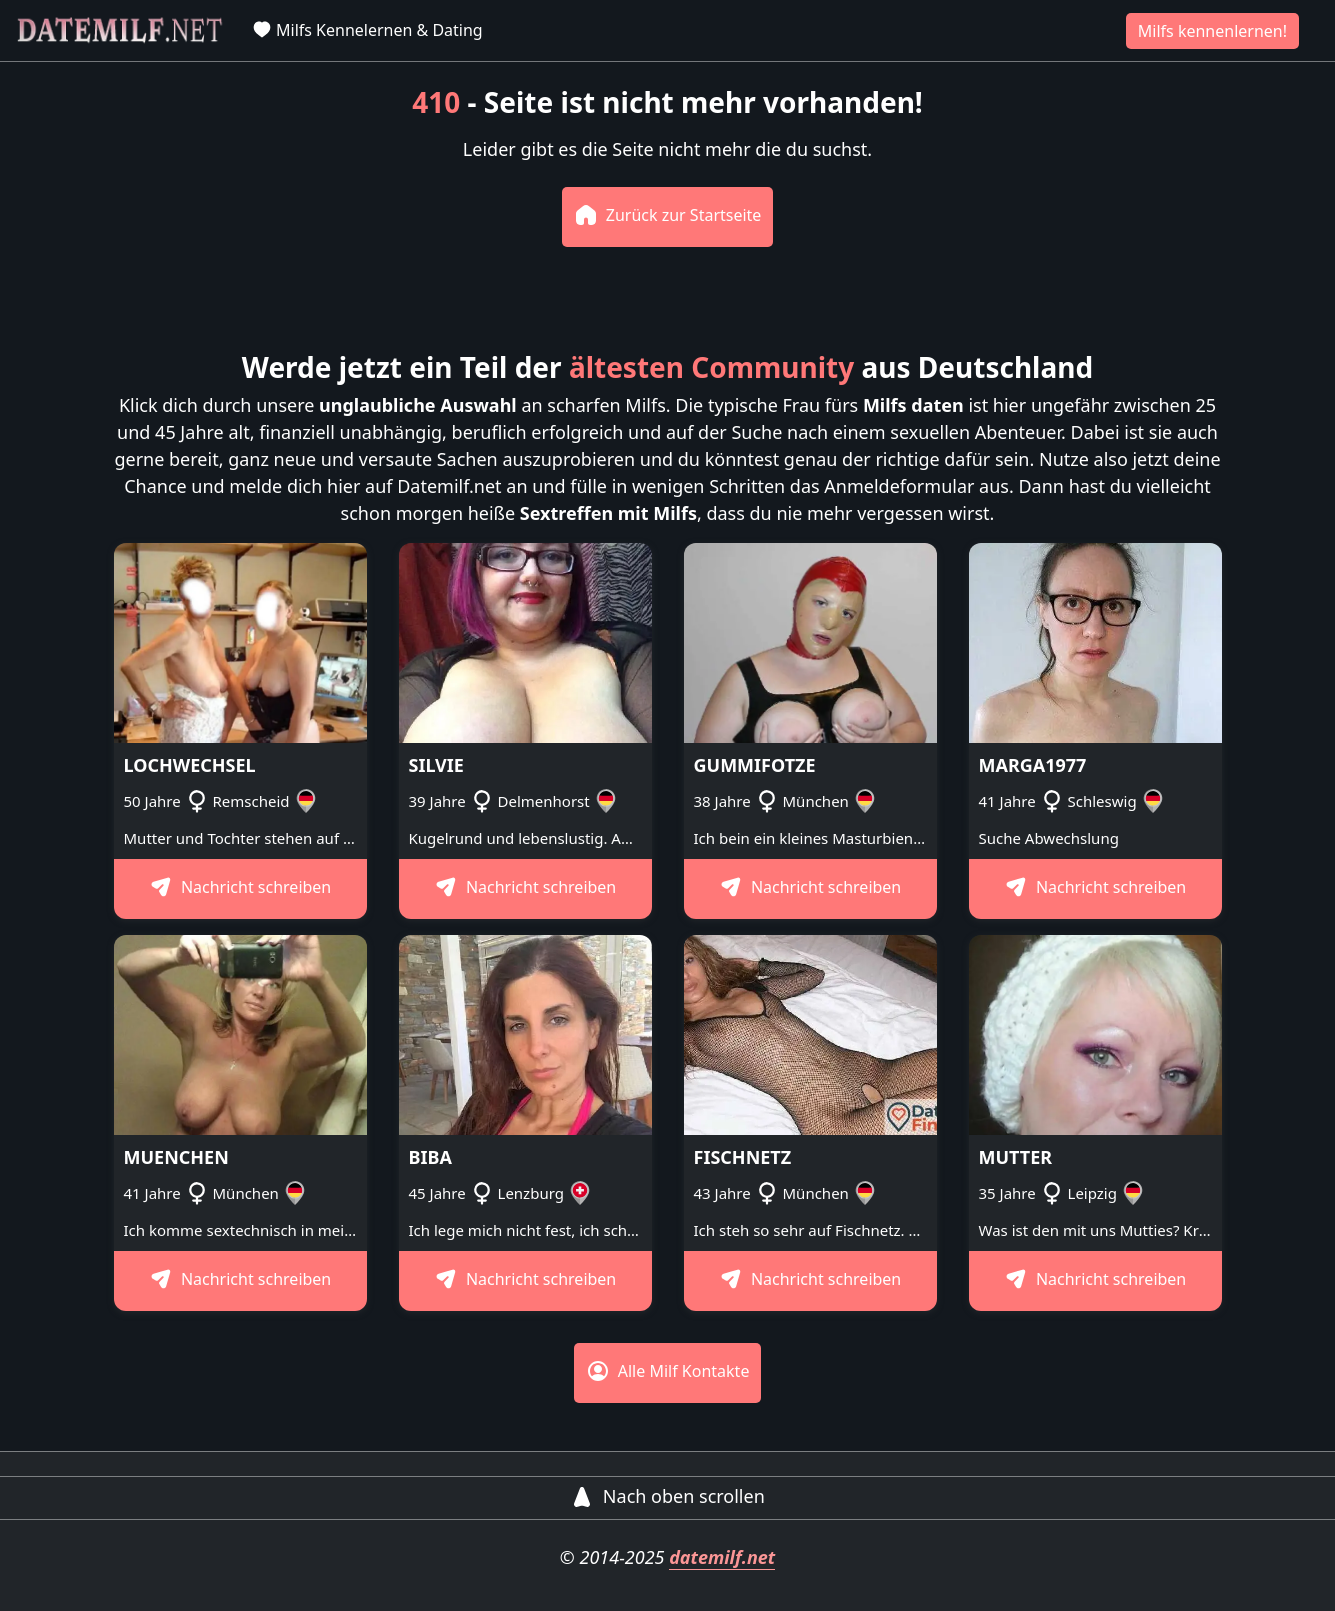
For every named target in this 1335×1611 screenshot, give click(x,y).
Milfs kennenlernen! (1212, 31)
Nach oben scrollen (667, 1496)
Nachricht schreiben (240, 887)
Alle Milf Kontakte (668, 1371)
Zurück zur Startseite (668, 215)
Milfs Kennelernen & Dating (367, 30)
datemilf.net (722, 1557)
